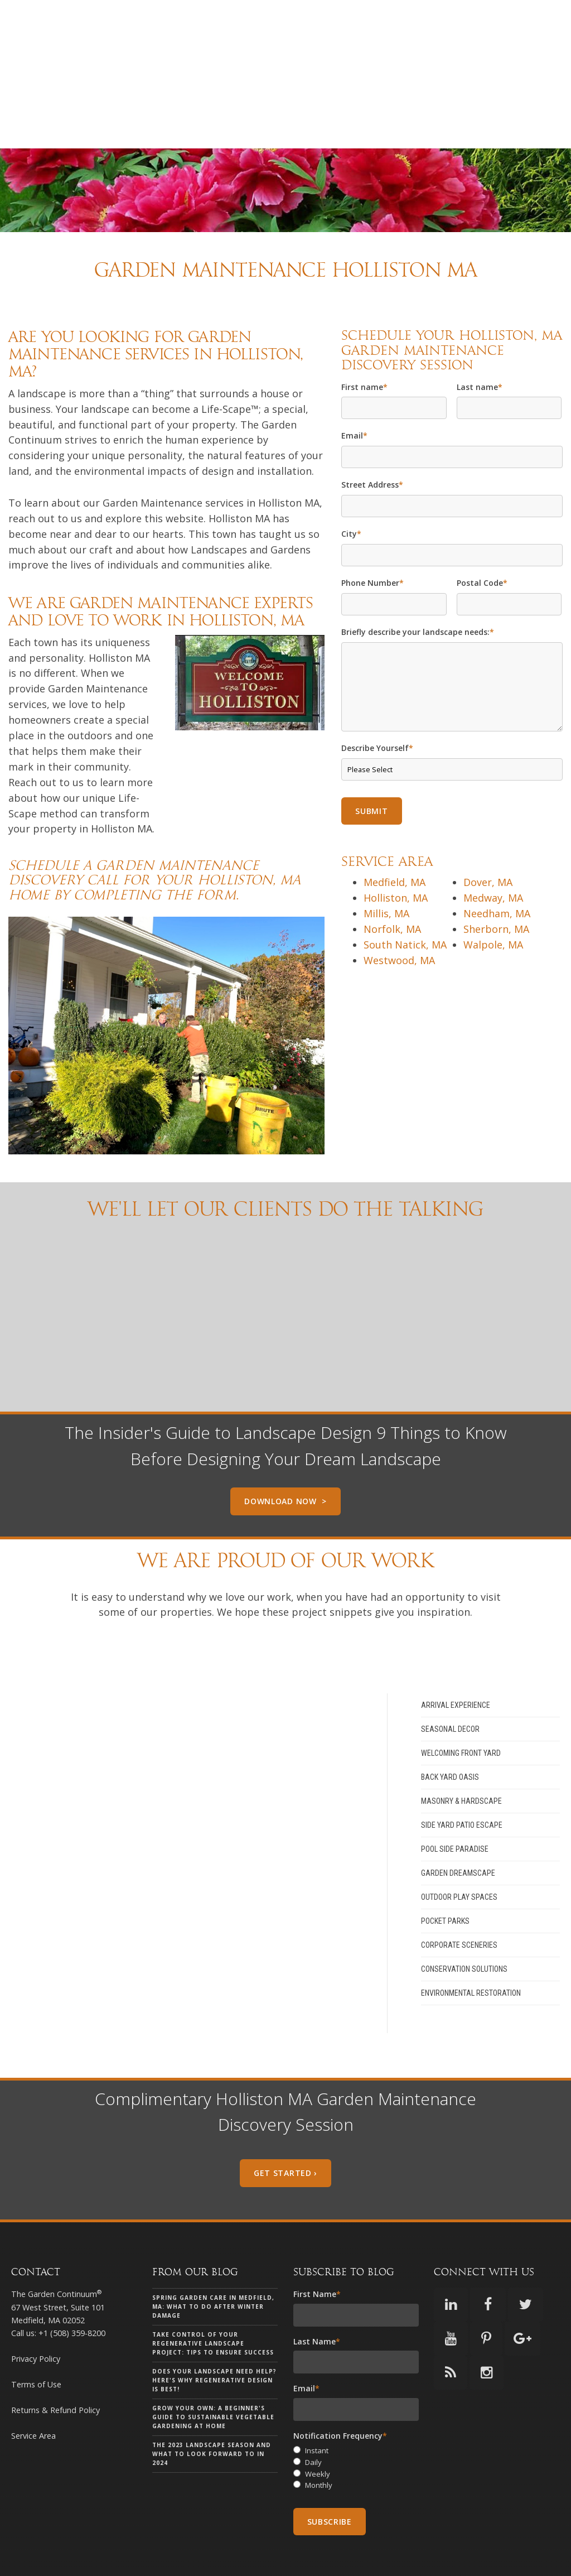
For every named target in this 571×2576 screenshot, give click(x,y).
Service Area (33, 2395)
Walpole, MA (493, 904)
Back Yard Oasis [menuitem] (450, 1736)
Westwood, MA (399, 919)
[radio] (356, 2410)
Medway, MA (493, 857)
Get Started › (285, 2132)
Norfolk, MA (392, 888)
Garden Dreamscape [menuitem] (458, 1832)
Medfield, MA (394, 841)
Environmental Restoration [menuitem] (471, 1952)
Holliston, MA (396, 857)
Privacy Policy (35, 2318)
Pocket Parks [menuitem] (445, 1880)
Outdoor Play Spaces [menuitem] (459, 1856)
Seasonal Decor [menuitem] (450, 1688)
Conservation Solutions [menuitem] (464, 1928)
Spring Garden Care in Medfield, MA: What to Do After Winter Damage (213, 2266)
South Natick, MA (405, 904)
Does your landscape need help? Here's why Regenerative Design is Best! (214, 2340)
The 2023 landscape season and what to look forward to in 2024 (211, 2413)
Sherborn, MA (496, 888)
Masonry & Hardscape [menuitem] (461, 1760)
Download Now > (285, 1460)
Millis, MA (386, 872)
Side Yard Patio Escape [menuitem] (461, 1784)
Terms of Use (36, 2343)
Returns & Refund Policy (55, 2369)
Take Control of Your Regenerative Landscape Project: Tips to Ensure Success (213, 2303)
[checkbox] (356, 2427)
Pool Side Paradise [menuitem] (454, 1808)
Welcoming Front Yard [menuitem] (461, 1712)
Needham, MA (496, 872)
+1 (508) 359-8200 (71, 2292)
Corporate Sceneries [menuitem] (459, 1904)
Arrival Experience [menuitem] (455, 1664)
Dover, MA (487, 841)
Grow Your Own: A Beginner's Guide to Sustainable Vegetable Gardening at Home (213, 2377)
